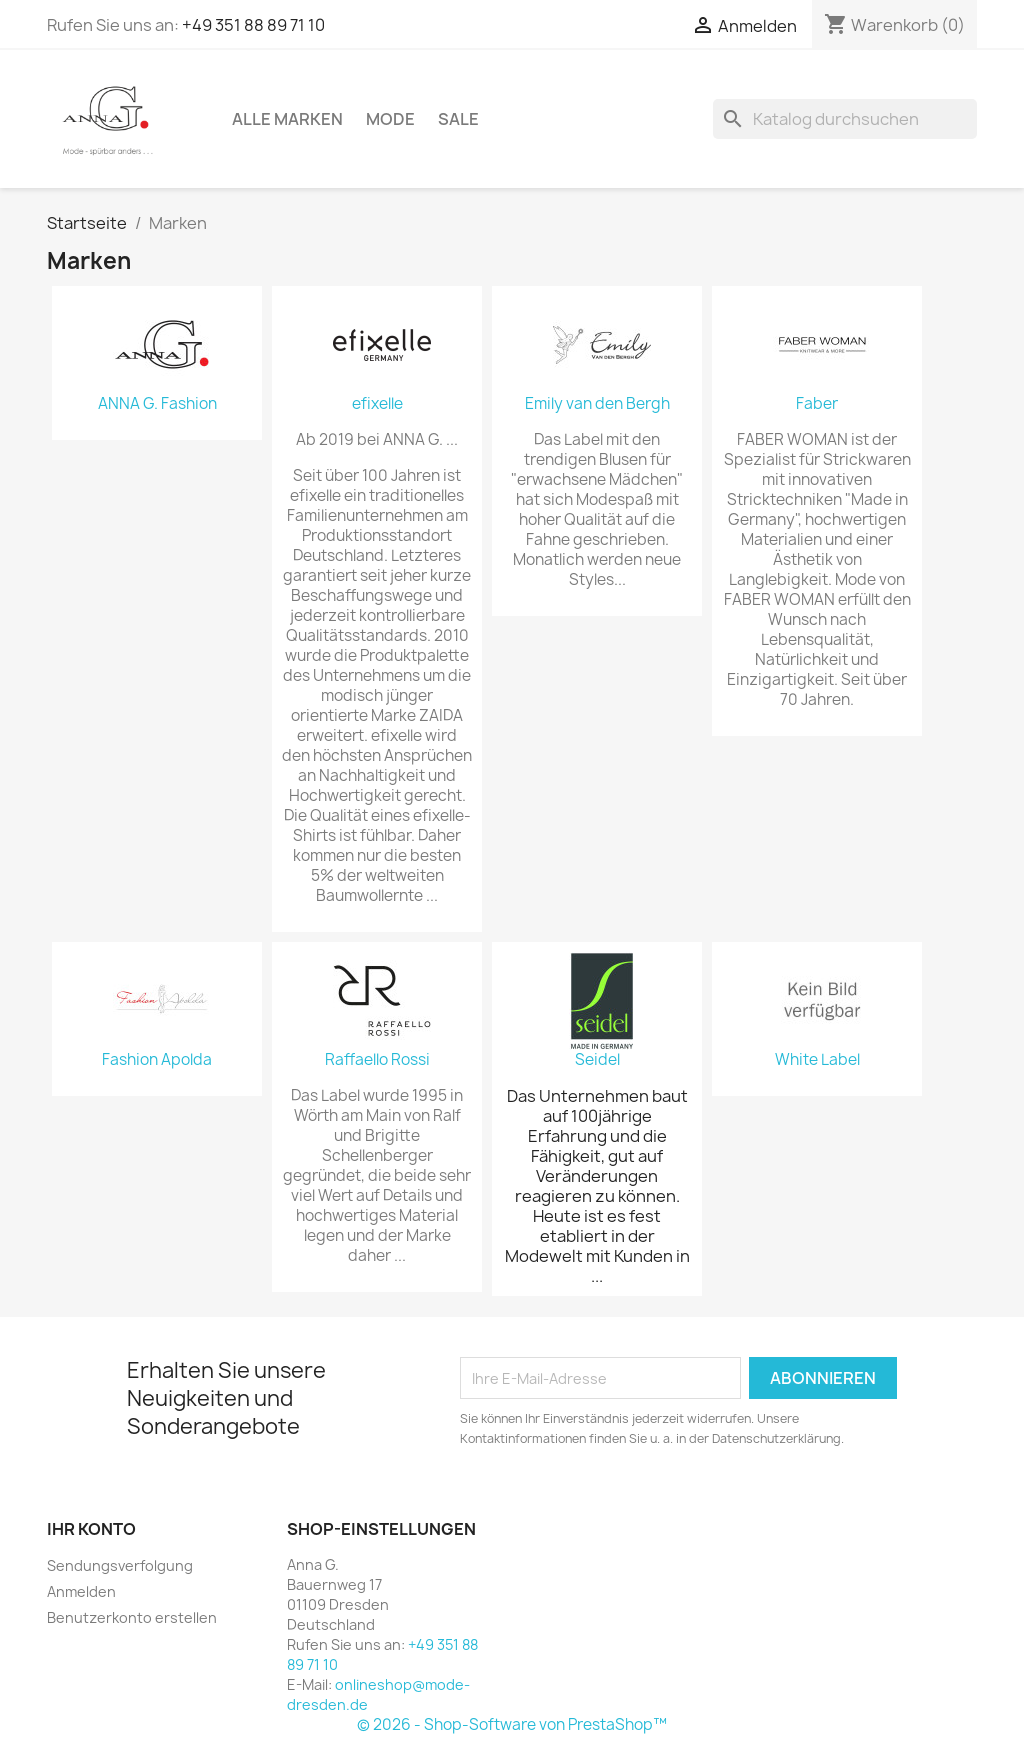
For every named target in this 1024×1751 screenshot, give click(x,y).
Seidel (597, 1060)
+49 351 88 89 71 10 (253, 25)
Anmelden (81, 1591)
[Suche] (845, 119)
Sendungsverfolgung (120, 1565)
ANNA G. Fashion (157, 404)
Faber (817, 404)
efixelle (377, 404)
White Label (817, 1060)
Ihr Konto (91, 1529)
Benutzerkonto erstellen (132, 1617)
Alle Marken (287, 119)
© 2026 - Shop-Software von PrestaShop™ (512, 1724)
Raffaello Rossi (377, 1060)
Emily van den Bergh (597, 404)
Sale (458, 119)
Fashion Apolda (157, 1060)
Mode (390, 119)
